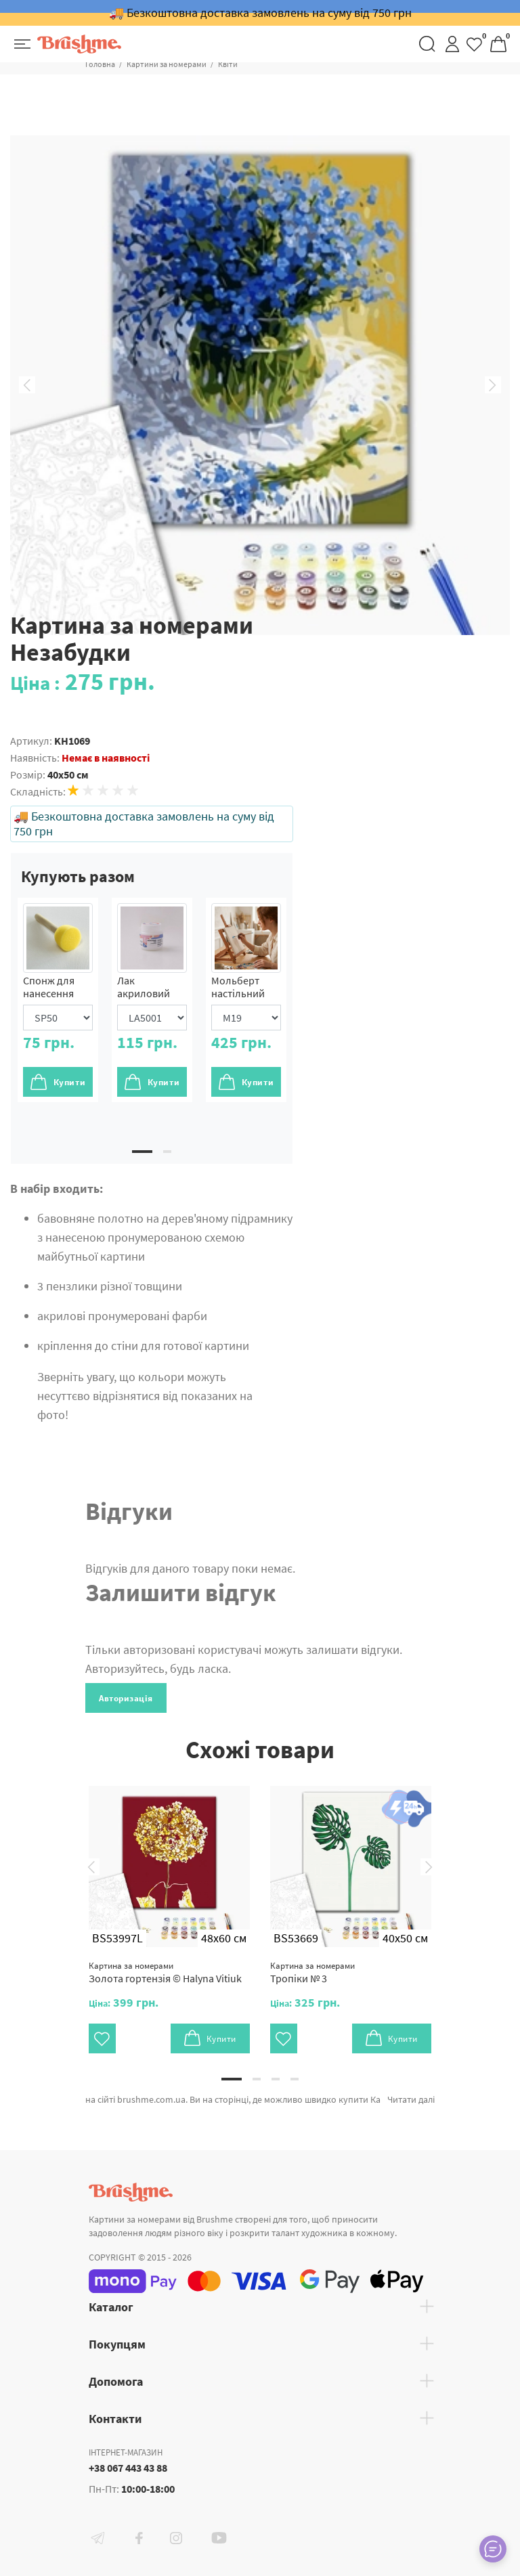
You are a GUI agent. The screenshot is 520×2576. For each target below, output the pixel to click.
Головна (100, 64)
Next (492, 385)
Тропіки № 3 (312, 1972)
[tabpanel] (58, 1000)
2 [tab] (167, 1151)
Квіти (228, 64)
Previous (27, 385)
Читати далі (411, 2099)
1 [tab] (142, 1151)
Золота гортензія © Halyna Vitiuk (165, 1972)
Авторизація (126, 1698)
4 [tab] (294, 2079)
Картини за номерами (167, 64)
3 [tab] (276, 2079)
